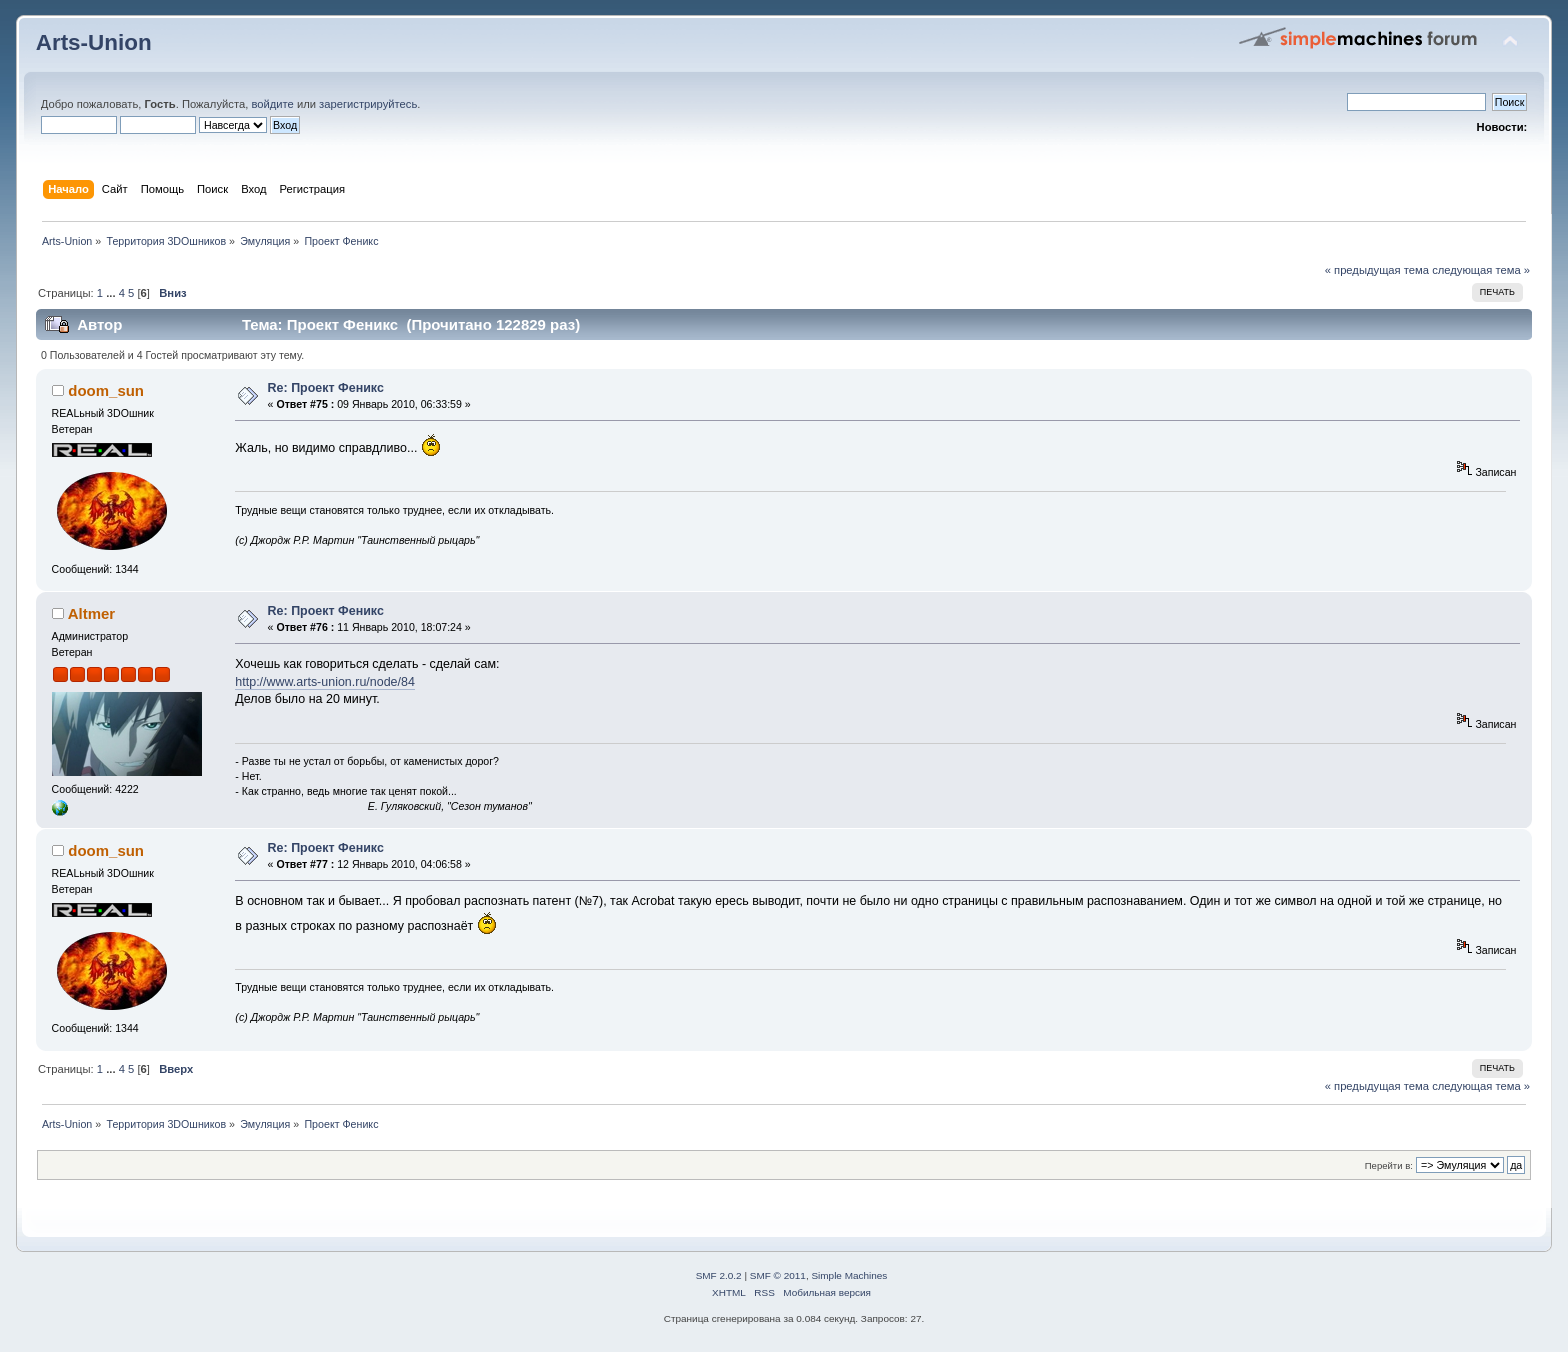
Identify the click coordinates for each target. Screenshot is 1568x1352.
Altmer (91, 613)
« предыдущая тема (1377, 270)
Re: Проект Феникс (326, 388)
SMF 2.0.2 (719, 1275)
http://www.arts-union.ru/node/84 (325, 682)
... (112, 293)
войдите (272, 104)
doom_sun (106, 390)
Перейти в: (1389, 1165)
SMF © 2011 (778, 1275)
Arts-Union (94, 42)
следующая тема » (1481, 270)
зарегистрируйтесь (368, 104)
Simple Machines (849, 1275)
